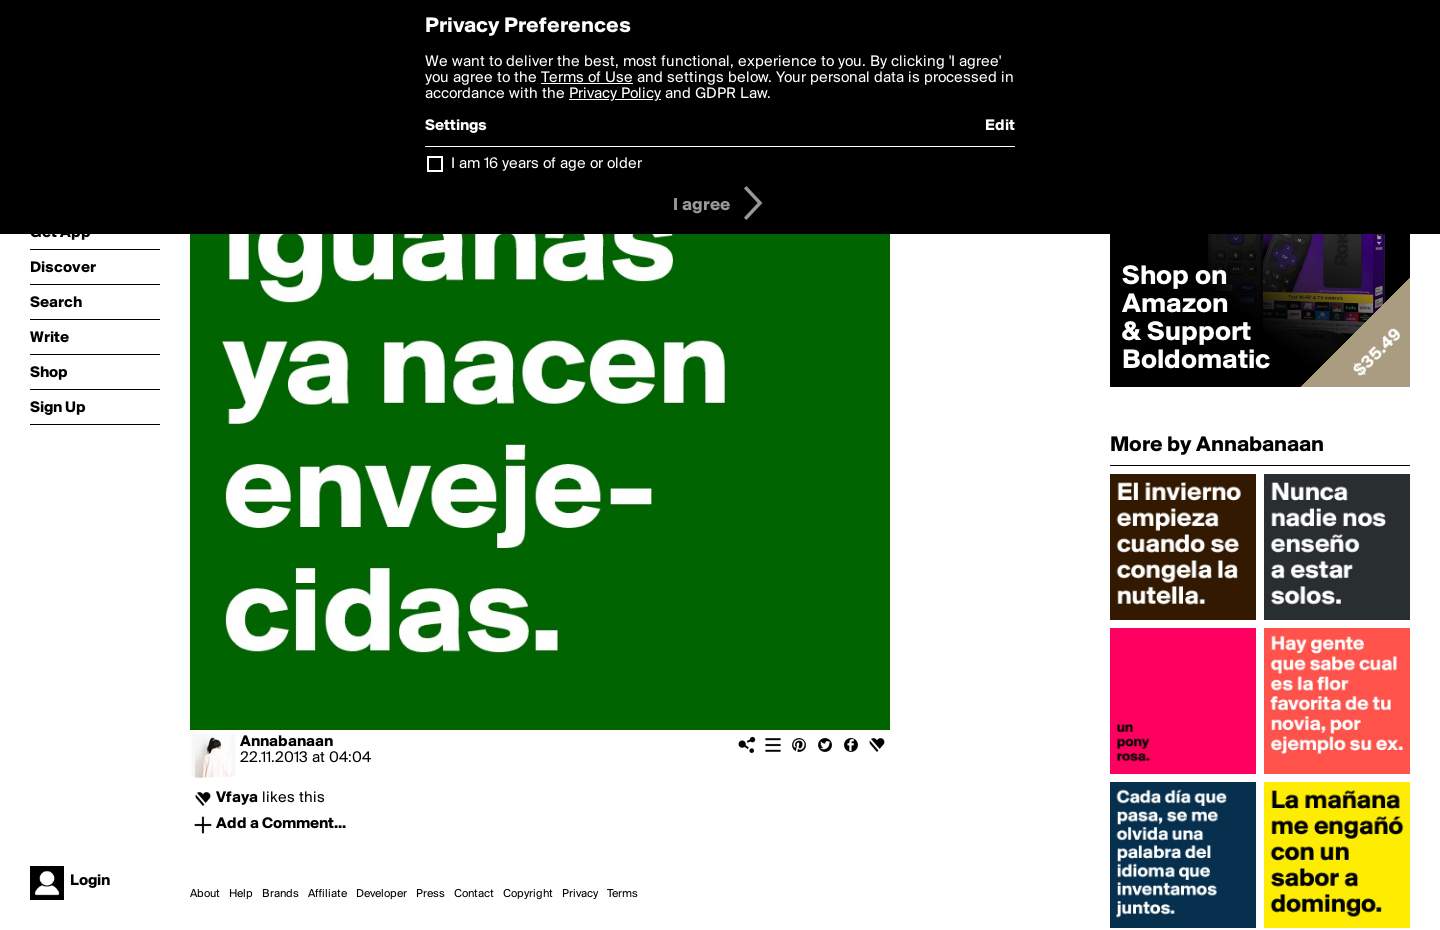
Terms (622, 894)
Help (241, 894)
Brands (280, 894)
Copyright (528, 894)
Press (430, 894)
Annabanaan (286, 742)
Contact (474, 894)
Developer (381, 894)
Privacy (580, 894)
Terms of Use (587, 78)
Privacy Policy (615, 94)
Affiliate (327, 894)
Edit (1000, 126)
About (205, 894)
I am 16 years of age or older (546, 164)
